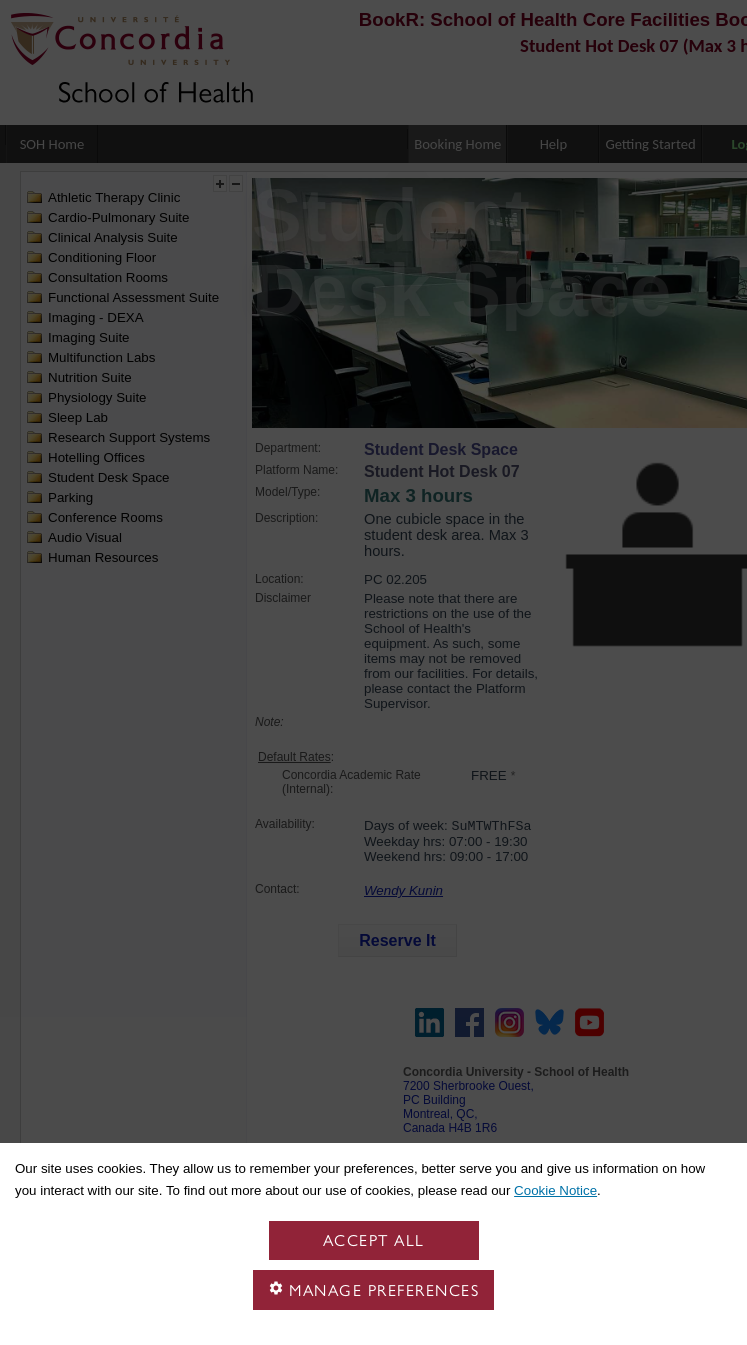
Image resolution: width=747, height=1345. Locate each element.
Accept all (374, 1240)
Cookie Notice (555, 1190)
